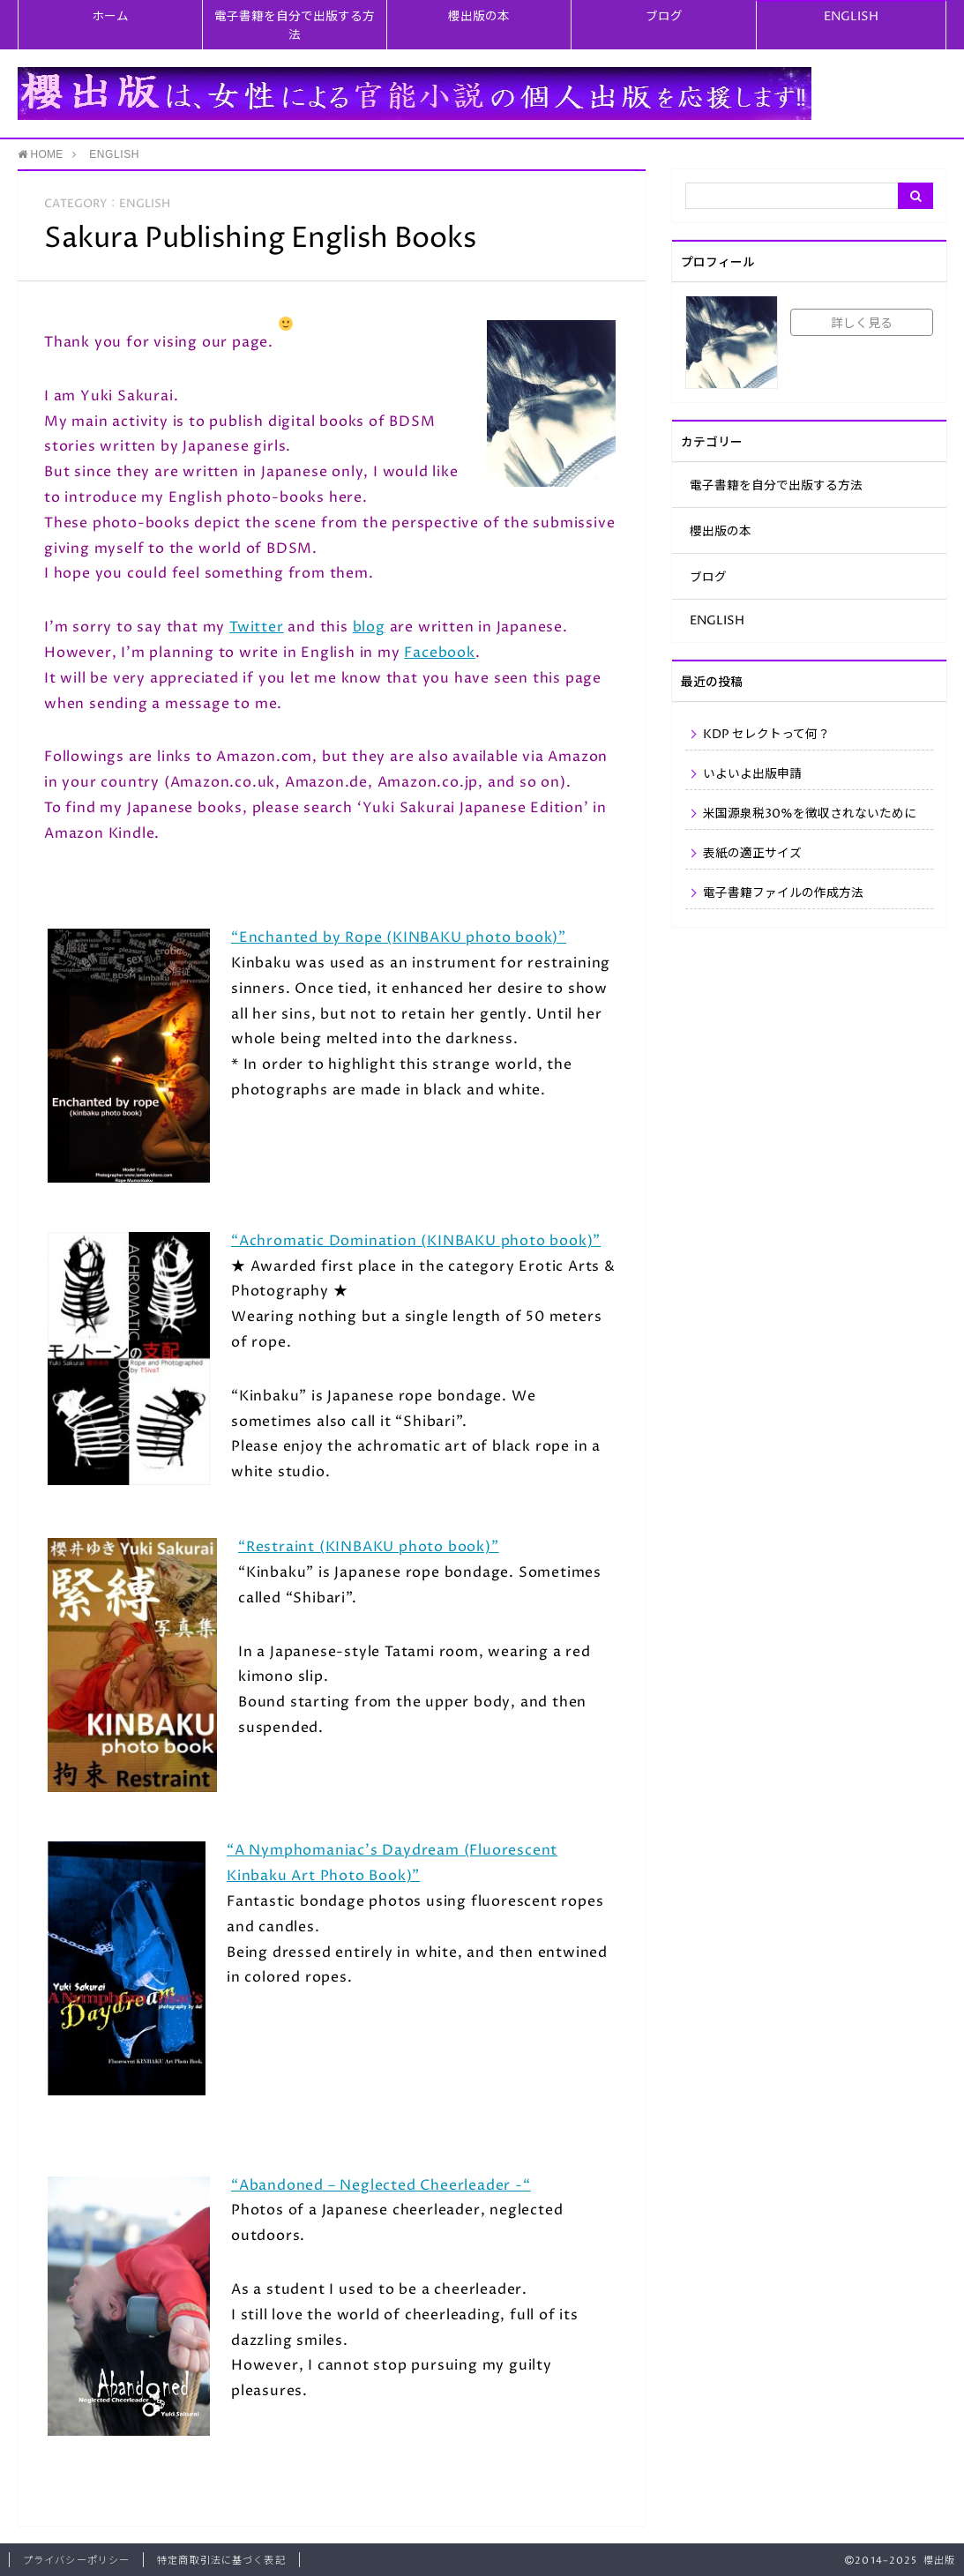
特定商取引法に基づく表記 (221, 2560)
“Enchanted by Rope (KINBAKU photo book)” (398, 937)
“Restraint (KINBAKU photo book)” (368, 1547)
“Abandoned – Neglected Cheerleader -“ (381, 2185)
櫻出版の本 (479, 17)
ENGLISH (851, 17)
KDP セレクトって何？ (766, 735)
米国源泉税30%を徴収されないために (809, 814)
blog (369, 627)
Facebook (439, 652)
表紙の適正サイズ (752, 854)
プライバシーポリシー (76, 2560)
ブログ (664, 17)
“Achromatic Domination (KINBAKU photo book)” (416, 1241)
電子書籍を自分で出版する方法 (294, 26)
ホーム (110, 17)
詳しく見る (862, 324)
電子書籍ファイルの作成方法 (783, 893)
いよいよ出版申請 (752, 774)
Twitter (256, 627)
